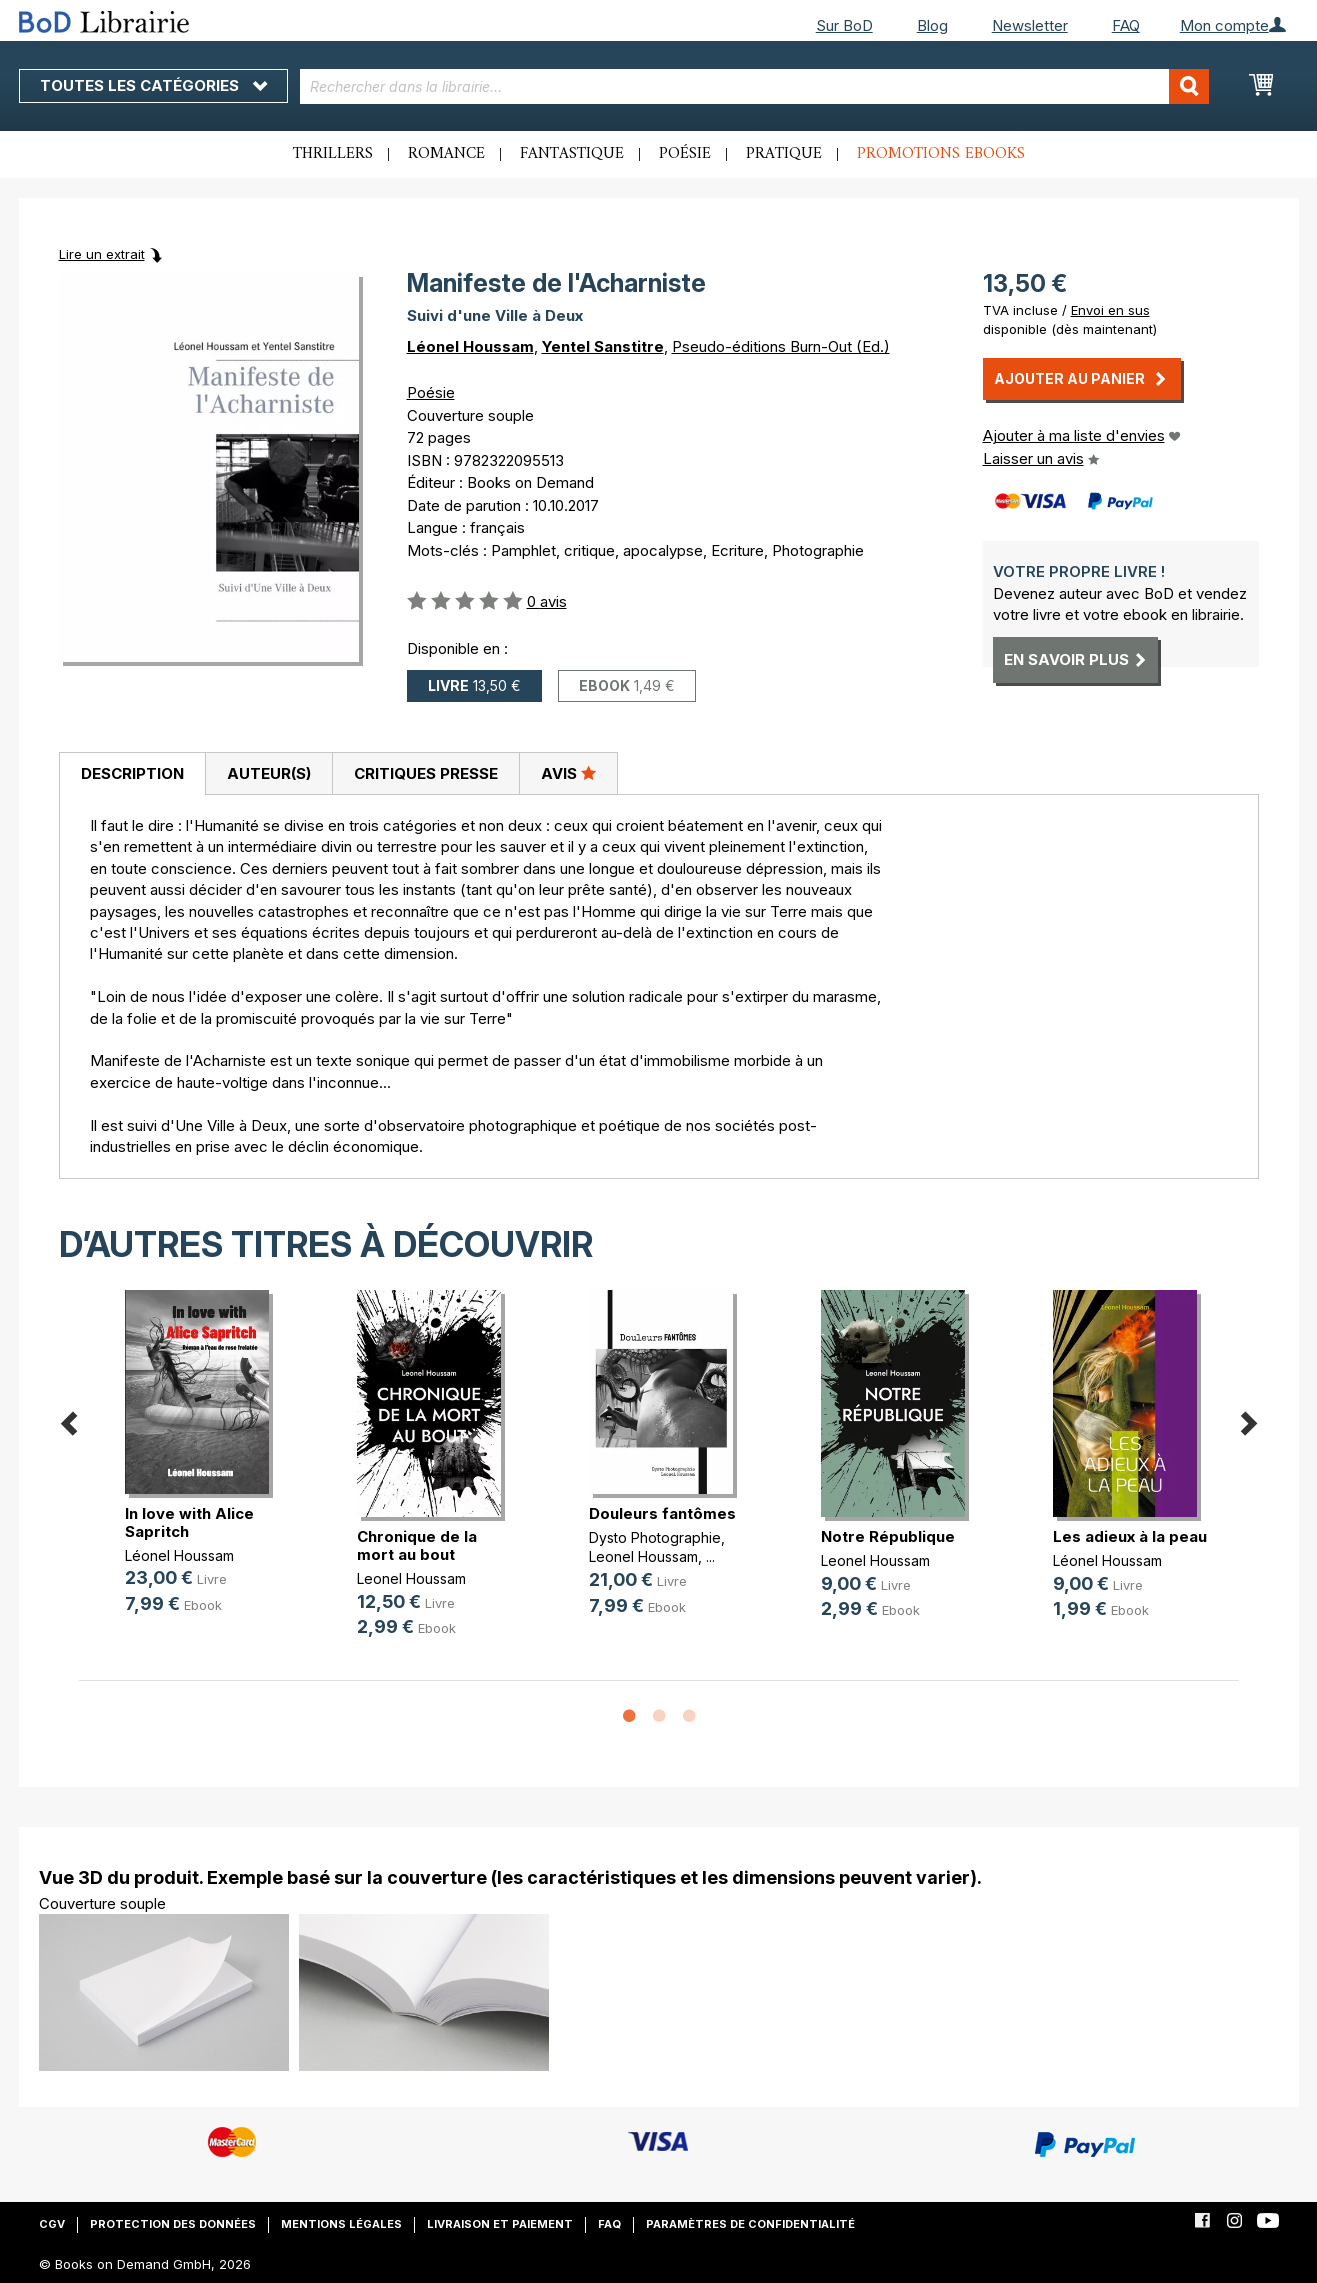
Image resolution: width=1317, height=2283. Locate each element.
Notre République (888, 1536)
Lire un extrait (102, 254)
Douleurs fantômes (662, 1513)
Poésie (685, 154)
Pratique (784, 154)
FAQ (1126, 25)
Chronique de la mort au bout (417, 1545)
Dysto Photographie (655, 1537)
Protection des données (173, 2224)
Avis (568, 773)
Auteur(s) (269, 773)
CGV (52, 2224)
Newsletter (1030, 25)
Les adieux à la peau (1130, 1536)
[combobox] (754, 86)
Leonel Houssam (411, 1578)
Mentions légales (341, 2224)
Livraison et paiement (500, 2224)
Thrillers (333, 154)
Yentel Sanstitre (603, 346)
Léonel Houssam (470, 346)
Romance (446, 154)
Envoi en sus (1110, 310)
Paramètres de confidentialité (750, 2224)
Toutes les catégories (153, 85)
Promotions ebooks (941, 154)
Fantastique (572, 154)
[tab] (132, 774)
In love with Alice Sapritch (189, 1522)
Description (132, 773)
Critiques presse (426, 773)
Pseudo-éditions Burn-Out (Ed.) (781, 346)
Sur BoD (844, 25)
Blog (932, 25)
